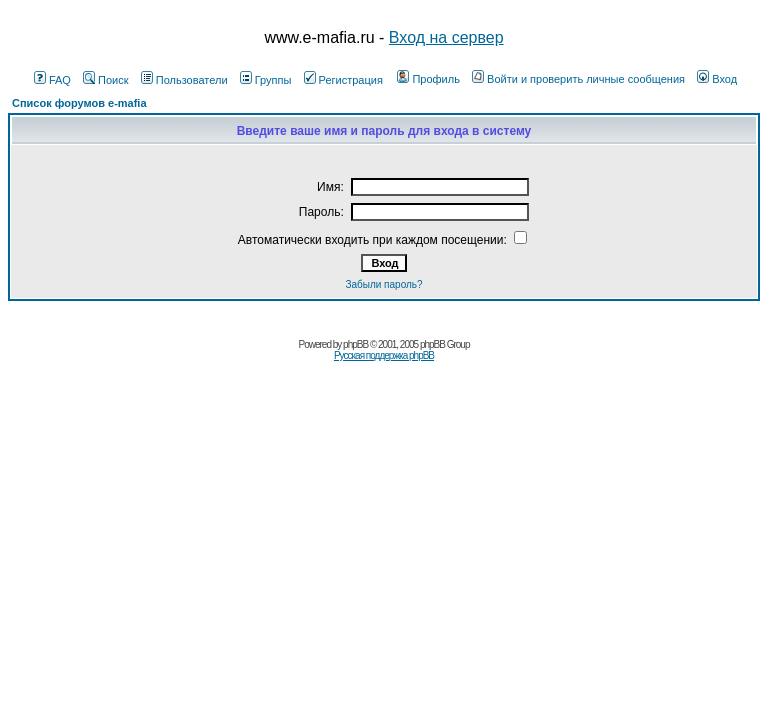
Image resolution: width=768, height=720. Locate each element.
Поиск (105, 80)
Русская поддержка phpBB (384, 355)
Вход (717, 79)
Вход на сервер (446, 37)
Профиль (428, 79)
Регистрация (343, 80)
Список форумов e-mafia (79, 103)
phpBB (355, 344)
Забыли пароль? (383, 284)
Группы (266, 80)
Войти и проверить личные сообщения (578, 79)
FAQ (52, 80)
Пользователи (184, 80)
